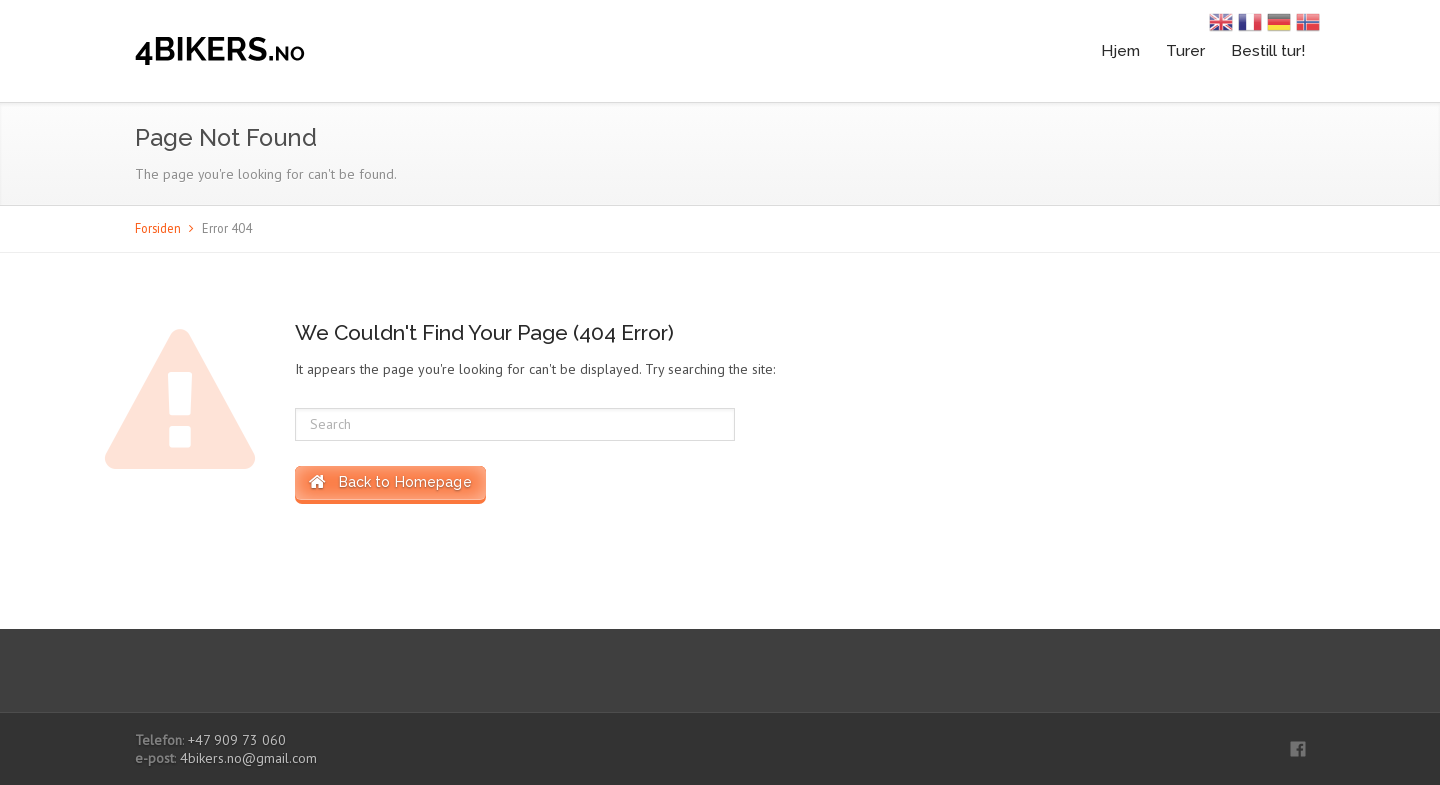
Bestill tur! (1268, 50)
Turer (1185, 50)
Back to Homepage (390, 482)
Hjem (1120, 50)
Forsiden (158, 228)
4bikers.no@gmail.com (248, 758)
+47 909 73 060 (237, 740)
